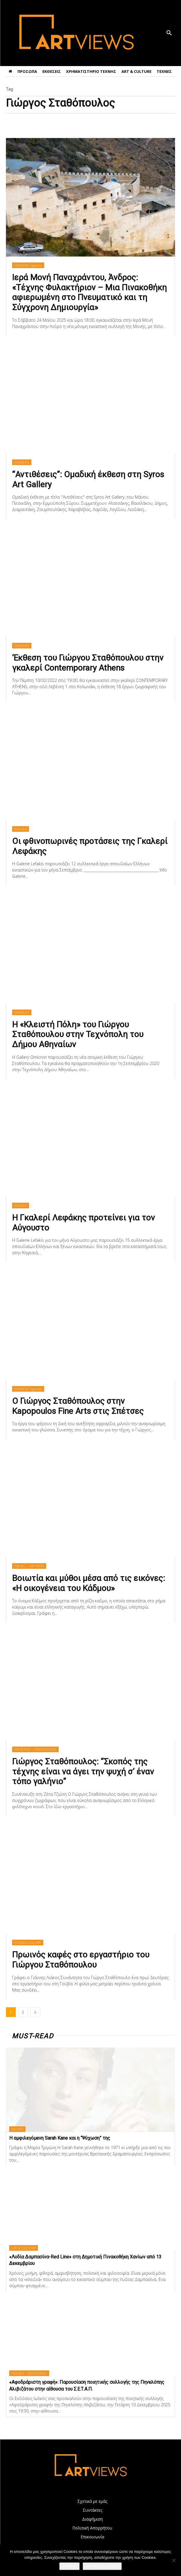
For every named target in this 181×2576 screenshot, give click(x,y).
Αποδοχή (69, 2566)
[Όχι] (174, 2560)
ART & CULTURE (23, 2248)
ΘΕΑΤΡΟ (17, 2129)
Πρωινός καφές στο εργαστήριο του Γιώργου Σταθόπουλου (80, 1960)
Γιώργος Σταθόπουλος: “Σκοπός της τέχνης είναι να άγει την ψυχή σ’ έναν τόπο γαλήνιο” (83, 1771)
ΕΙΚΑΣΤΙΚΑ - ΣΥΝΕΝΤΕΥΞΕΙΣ (35, 1749)
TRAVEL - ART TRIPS (29, 1566)
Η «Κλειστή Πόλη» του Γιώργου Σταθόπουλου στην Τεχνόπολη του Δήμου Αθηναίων (77, 1034)
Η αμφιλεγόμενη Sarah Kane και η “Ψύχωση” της (59, 2138)
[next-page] (35, 2012)
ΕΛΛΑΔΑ (20, 829)
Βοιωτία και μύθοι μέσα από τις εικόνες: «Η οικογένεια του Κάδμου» (88, 1583)
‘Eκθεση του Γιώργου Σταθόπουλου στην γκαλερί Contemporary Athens (88, 663)
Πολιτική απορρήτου (102, 2566)
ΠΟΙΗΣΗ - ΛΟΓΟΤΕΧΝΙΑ (29, 2373)
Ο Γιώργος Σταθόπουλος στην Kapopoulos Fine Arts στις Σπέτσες (78, 1406)
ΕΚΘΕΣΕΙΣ (21, 462)
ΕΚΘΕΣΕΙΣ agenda (28, 265)
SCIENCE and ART (27, 1942)
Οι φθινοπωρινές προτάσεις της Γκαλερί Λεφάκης (89, 846)
